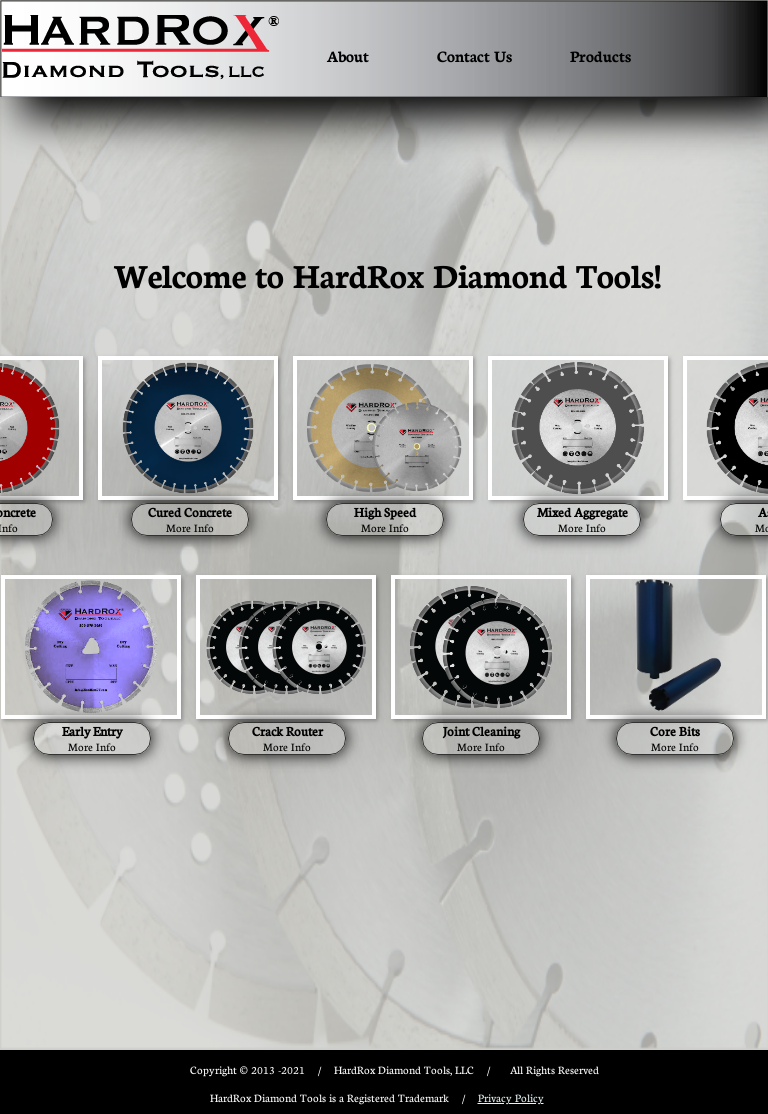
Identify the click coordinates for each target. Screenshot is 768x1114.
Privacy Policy (511, 1097)
